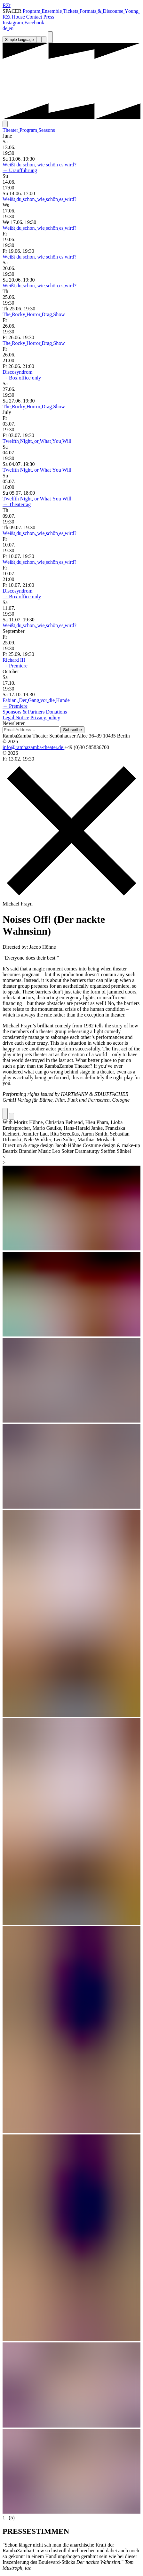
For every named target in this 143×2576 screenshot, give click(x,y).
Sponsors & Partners (24, 711)
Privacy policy (45, 717)
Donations (56, 711)
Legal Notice (16, 717)
